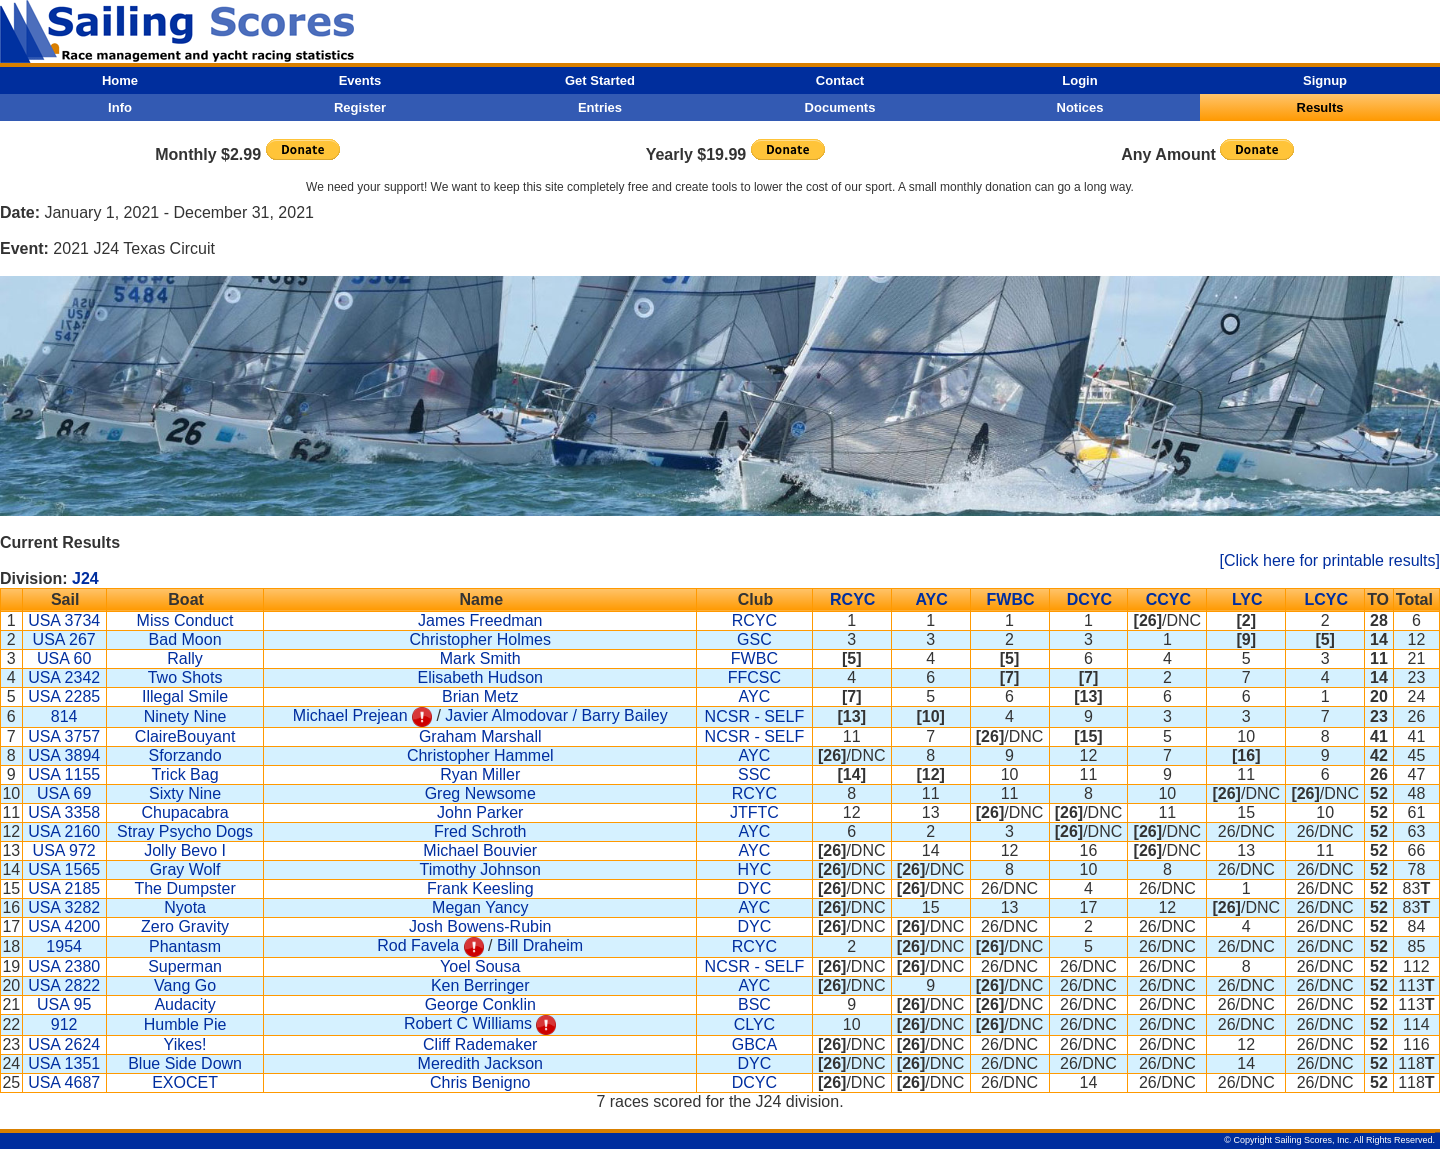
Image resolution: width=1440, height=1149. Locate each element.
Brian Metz (480, 696)
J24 (85, 578)
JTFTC (754, 812)
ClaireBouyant (185, 736)
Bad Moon (185, 639)
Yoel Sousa (480, 966)
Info (120, 107)
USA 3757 (64, 736)
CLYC (755, 1024)
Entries (600, 107)
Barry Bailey (624, 715)
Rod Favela (418, 945)
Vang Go (185, 985)
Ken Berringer (480, 985)
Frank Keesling (480, 888)
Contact (840, 80)
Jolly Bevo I (185, 850)
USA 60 (64, 658)
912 (64, 1024)
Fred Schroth (480, 831)
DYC (755, 888)
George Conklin (480, 1004)
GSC (754, 639)
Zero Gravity (185, 926)
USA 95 (64, 1004)
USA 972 (64, 850)
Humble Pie (185, 1024)
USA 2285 (64, 696)
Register (360, 107)
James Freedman (480, 620)
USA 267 (64, 639)
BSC (754, 1004)
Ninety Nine (185, 716)
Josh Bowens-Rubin (480, 926)
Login (1079, 80)
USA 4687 (64, 1082)
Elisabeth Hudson (480, 677)
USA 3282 (64, 907)
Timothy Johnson (480, 869)
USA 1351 (64, 1063)
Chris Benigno (480, 1082)
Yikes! (185, 1044)
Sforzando (185, 755)
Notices (1080, 107)
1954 (64, 946)
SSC (754, 774)
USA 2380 (64, 966)
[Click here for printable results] (1329, 560)
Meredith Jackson (480, 1063)
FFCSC (754, 677)
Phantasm (185, 946)
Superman (185, 966)
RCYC (852, 599)
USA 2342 (64, 677)
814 (64, 716)
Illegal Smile (185, 696)
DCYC (1089, 599)
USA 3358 (64, 812)
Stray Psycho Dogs (185, 831)
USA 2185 (64, 888)
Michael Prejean (350, 715)
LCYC (1326, 599)
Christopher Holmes (480, 639)
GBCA (754, 1044)
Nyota (185, 907)
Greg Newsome (480, 793)
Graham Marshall (480, 736)
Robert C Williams (468, 1023)
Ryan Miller (480, 774)
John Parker (480, 812)
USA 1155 (64, 774)
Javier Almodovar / (513, 715)
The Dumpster (184, 888)
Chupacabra (184, 812)
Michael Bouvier (480, 850)
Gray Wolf (185, 869)
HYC (755, 869)
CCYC (1168, 599)
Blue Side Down (185, 1063)
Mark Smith (480, 658)
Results (1320, 107)
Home (120, 80)
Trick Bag (185, 774)
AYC (931, 599)
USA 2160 (64, 831)
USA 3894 (64, 755)
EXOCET (185, 1082)
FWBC (1011, 599)
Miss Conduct (185, 620)
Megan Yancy (480, 907)
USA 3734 (64, 620)
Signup (1325, 80)
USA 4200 (64, 926)
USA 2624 (64, 1044)
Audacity (184, 1004)
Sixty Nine (185, 793)
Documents (840, 107)
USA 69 (64, 793)
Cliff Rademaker (480, 1044)
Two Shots (185, 677)
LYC (1247, 599)
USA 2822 (64, 985)
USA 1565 (64, 869)
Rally (185, 658)
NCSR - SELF (755, 716)
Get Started (600, 80)
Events (360, 80)
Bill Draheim (540, 945)
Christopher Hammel (480, 755)
